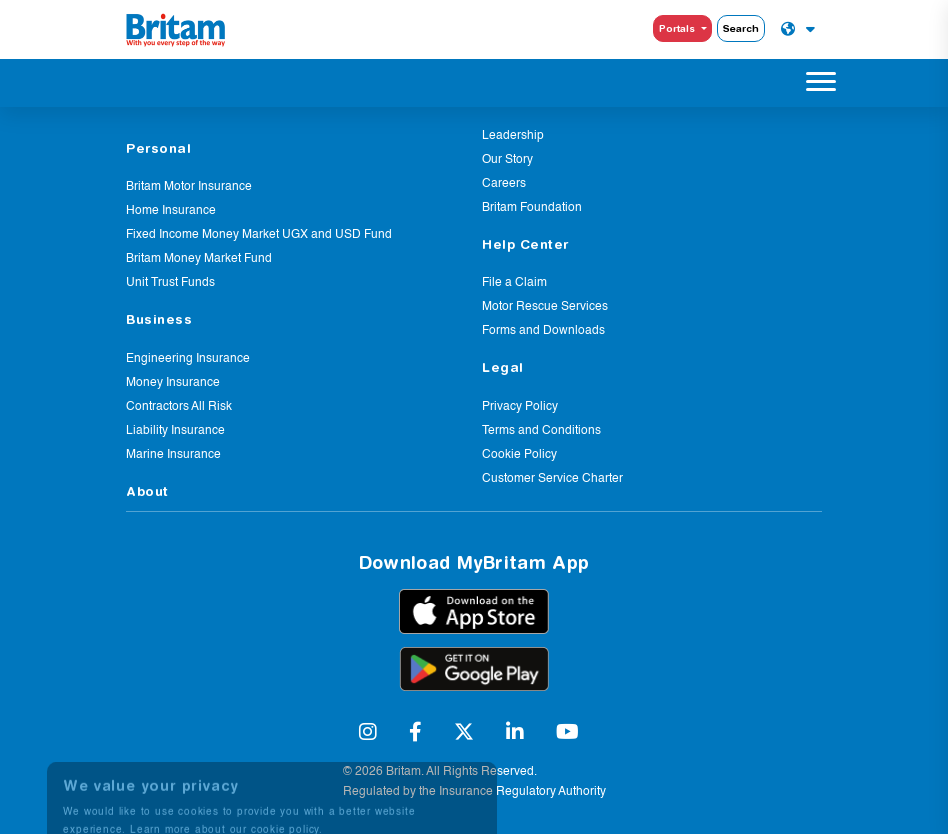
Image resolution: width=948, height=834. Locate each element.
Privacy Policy (520, 407)
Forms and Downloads (543, 331)
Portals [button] (678, 28)
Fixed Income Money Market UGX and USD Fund (259, 235)
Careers (504, 184)
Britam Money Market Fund (199, 259)
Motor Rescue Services (545, 307)
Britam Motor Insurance (189, 187)
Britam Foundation (532, 208)
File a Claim (514, 283)
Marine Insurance (173, 455)
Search (741, 28)
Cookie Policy (519, 455)
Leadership (513, 136)
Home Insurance (171, 211)
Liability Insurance (175, 431)
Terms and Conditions (541, 431)
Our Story (507, 160)
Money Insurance (173, 383)
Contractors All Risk (179, 407)
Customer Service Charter (552, 479)
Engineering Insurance (188, 359)
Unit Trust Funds (170, 283)
